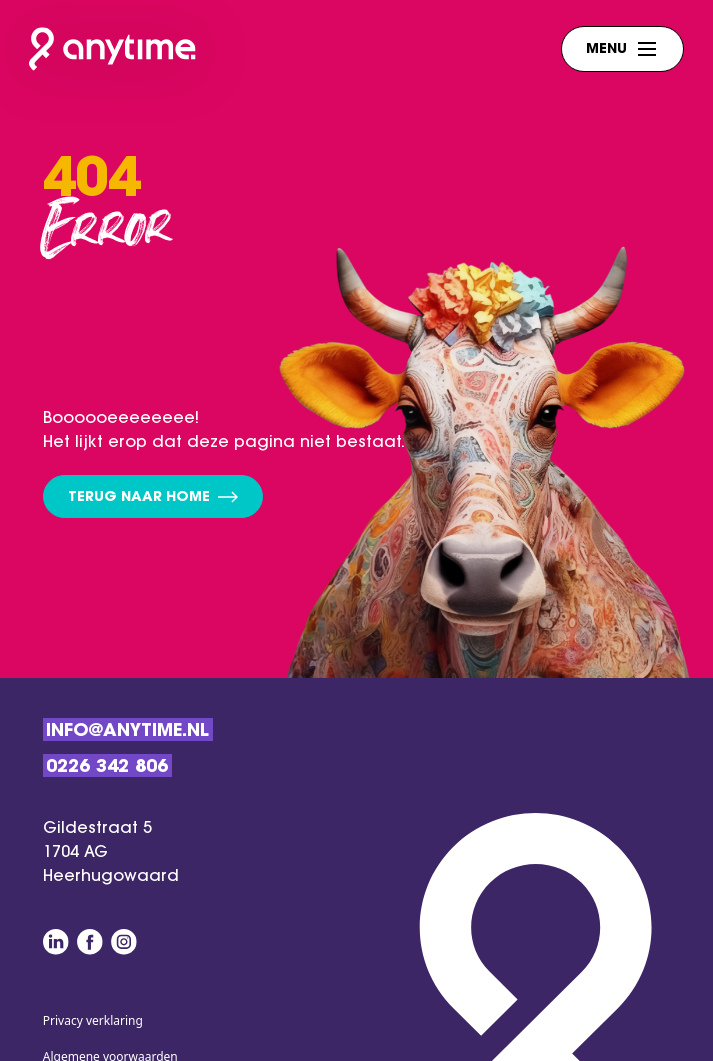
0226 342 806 (107, 768)
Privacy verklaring (93, 1020)
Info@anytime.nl (127, 732)
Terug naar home (153, 498)
